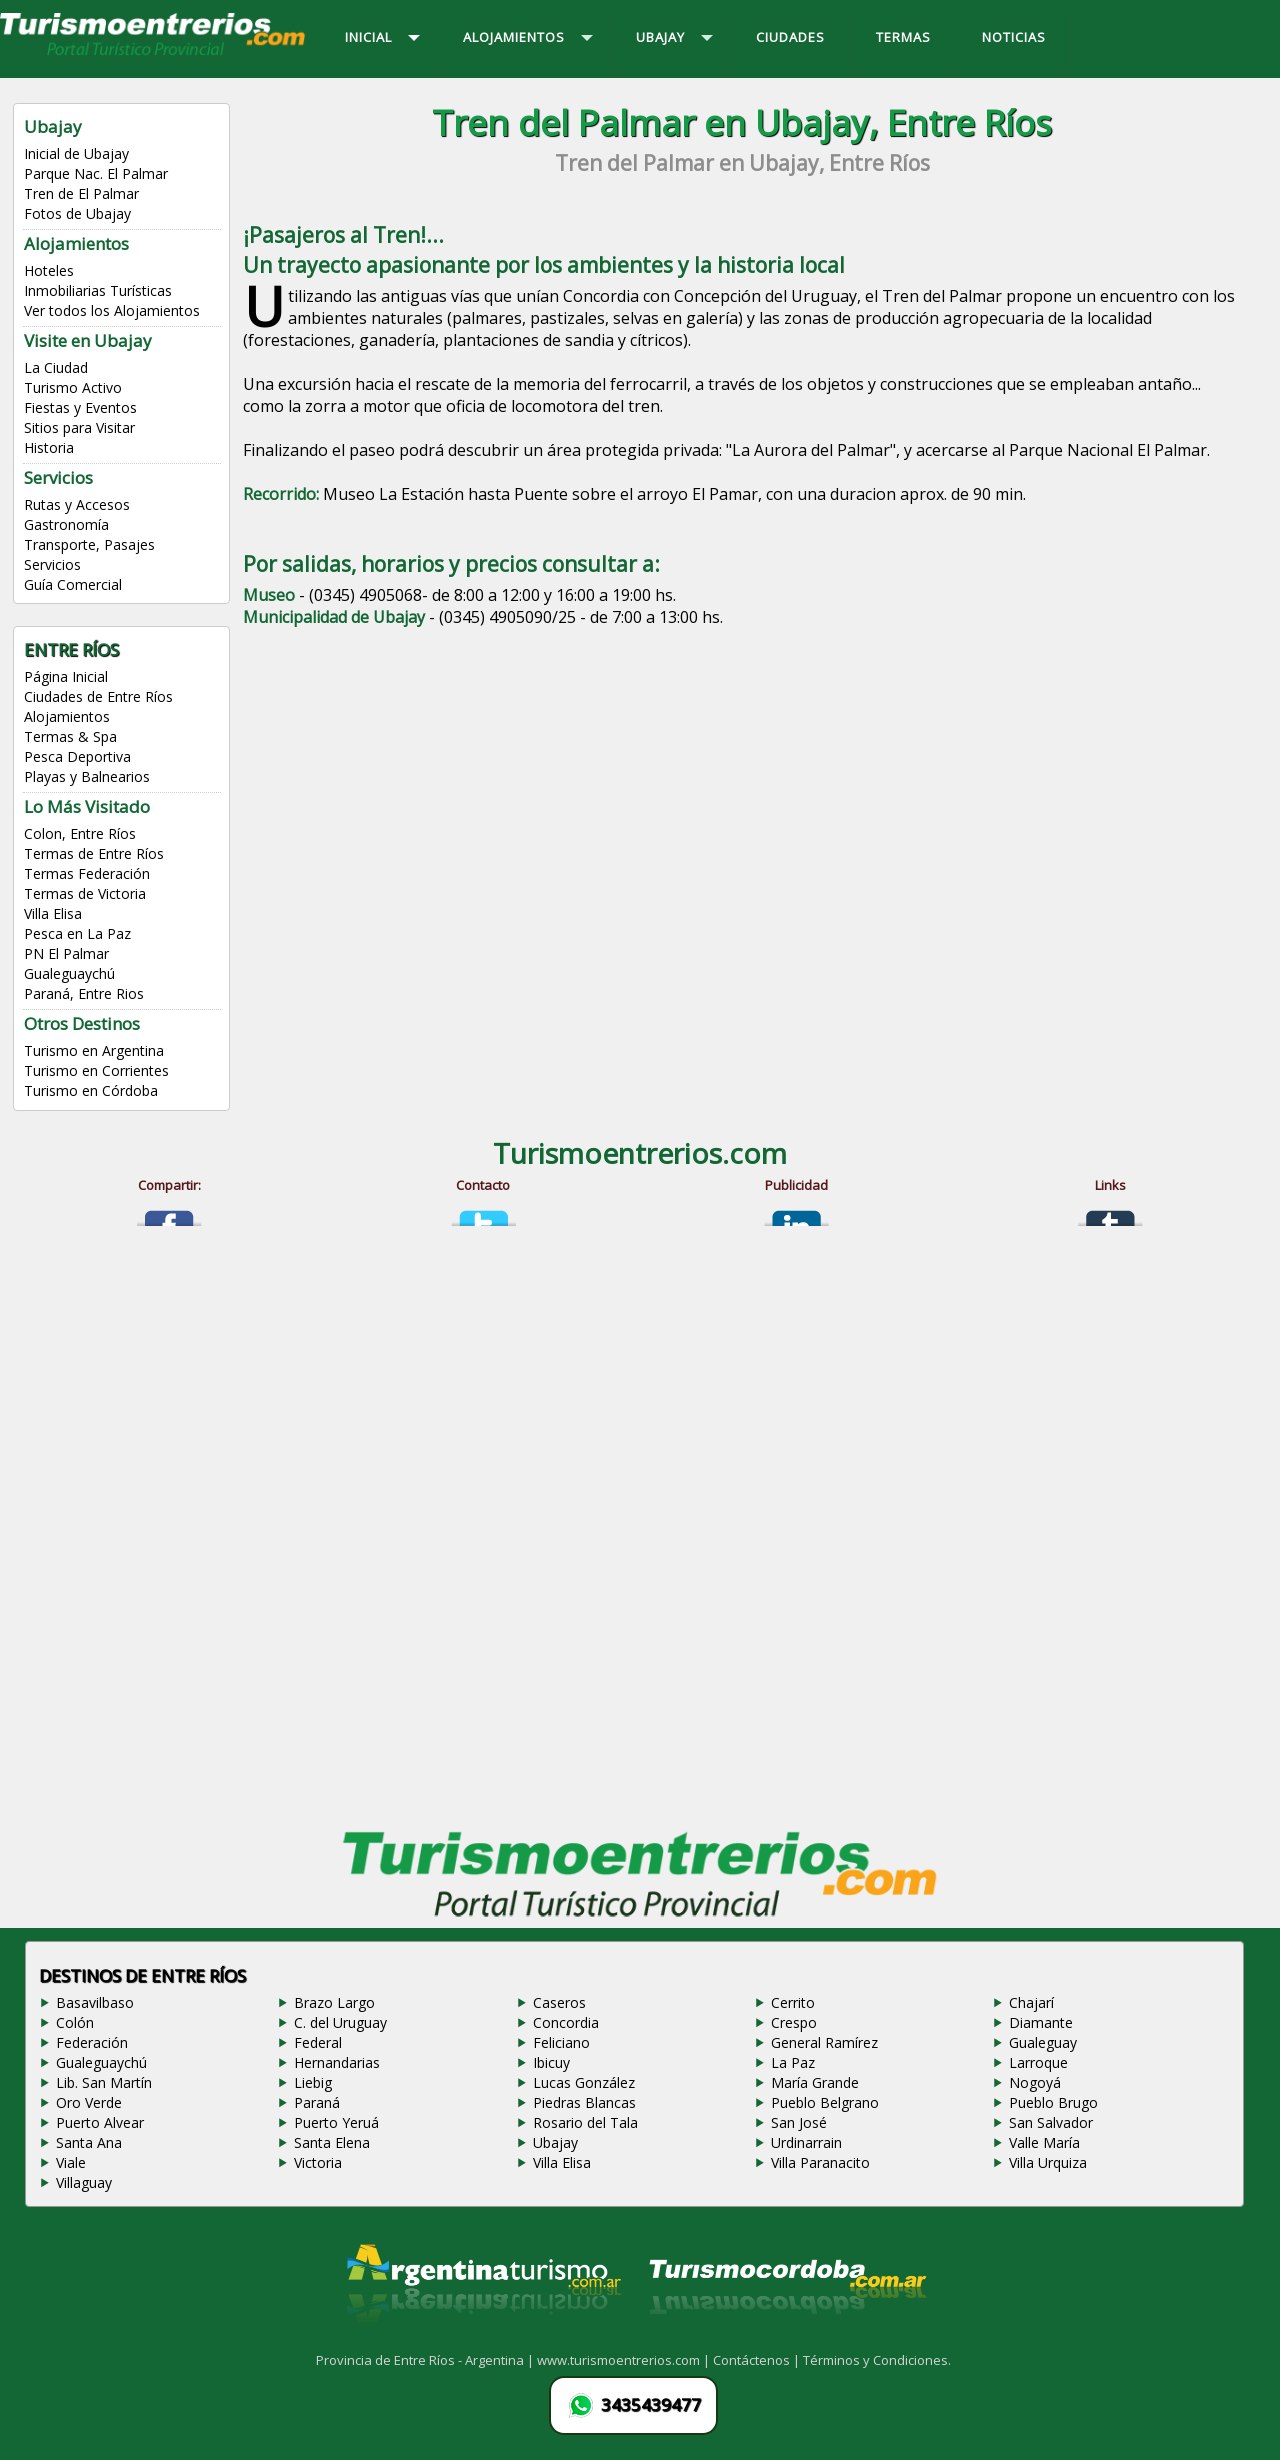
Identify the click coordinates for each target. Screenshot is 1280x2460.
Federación (92, 2042)
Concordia (566, 2022)
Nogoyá (1035, 2082)
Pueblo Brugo (1053, 2102)
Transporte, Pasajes (89, 544)
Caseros (559, 2002)
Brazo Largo (334, 2002)
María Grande (815, 2082)
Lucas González (584, 2082)
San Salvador (1051, 2122)
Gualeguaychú (69, 973)
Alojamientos (67, 716)
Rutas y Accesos (77, 504)
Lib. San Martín (104, 2082)
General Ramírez (824, 2042)
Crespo (794, 2022)
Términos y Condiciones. (877, 2360)
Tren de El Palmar (81, 193)
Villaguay (84, 2182)
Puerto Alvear (100, 2122)
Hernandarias (337, 2062)
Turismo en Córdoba (91, 1090)
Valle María (1044, 2142)
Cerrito (793, 2002)
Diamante (1041, 2022)
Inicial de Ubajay (76, 153)
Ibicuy (551, 2062)
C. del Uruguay (340, 2022)
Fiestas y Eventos (80, 407)
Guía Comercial (73, 584)
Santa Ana (89, 2142)
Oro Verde (89, 2102)
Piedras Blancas (584, 2102)
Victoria (318, 2162)
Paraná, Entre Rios (84, 993)
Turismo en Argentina (94, 1050)
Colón (75, 2022)
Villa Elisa (53, 913)
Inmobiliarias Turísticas (98, 290)
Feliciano (561, 2042)
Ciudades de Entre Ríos (98, 696)
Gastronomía (66, 524)
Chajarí (1031, 2002)
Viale (71, 2162)
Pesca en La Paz (77, 933)
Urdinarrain (806, 2142)
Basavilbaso (95, 2002)
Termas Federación (87, 873)
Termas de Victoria (85, 893)
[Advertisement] (742, 790)
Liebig (313, 2082)
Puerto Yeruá (336, 2122)
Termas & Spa (70, 736)
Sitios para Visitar (79, 427)
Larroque (1038, 2062)
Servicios (52, 564)
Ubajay (555, 2142)
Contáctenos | (758, 2360)
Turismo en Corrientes (96, 1070)
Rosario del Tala (585, 2122)
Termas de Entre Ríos (94, 853)
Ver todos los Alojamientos (112, 310)
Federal (318, 2042)
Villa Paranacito (820, 2162)
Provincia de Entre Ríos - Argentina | (426, 2360)
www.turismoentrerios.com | (625, 2360)
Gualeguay (1043, 2042)
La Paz (793, 2062)
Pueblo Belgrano (825, 2102)
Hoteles (49, 270)
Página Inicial (66, 676)
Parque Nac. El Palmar (96, 173)
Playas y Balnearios (87, 776)
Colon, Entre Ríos (80, 833)
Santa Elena (332, 2142)
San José (799, 2122)
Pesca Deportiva (77, 756)
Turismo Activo (73, 387)
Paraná (317, 2102)
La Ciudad (56, 367)
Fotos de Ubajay (77, 213)
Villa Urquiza (1048, 2162)
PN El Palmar (66, 953)
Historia (49, 447)
